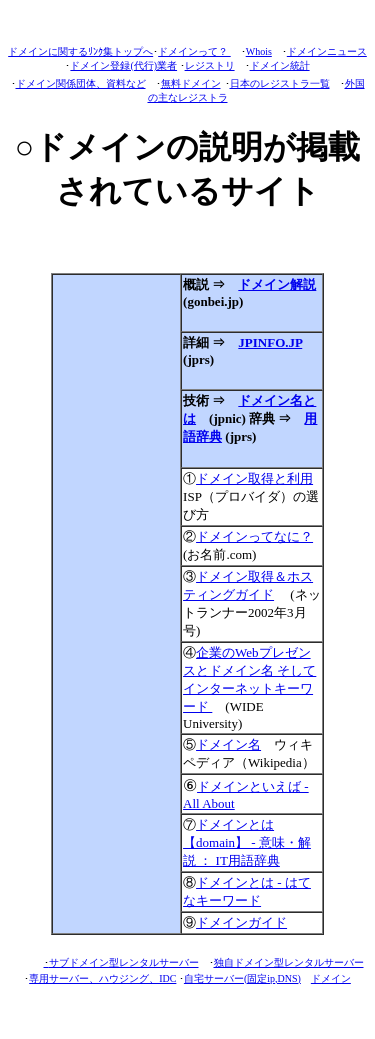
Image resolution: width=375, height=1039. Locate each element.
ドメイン (331, 978)
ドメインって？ (194, 51)
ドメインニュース (327, 51)
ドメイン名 (228, 744)
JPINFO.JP (270, 342)
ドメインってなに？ (254, 536)
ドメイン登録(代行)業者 (123, 65)
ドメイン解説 (277, 284)
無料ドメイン (191, 83)
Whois (259, 51)
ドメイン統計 (280, 65)
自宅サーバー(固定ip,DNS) (242, 978)
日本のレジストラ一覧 (280, 83)
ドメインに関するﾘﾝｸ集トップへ (80, 51)
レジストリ (210, 65)
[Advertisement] (116, 603)
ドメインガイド (241, 922)
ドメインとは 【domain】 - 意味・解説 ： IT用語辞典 (247, 842)
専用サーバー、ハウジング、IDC (102, 978)
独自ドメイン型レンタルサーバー (289, 962)
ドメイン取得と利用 (254, 478)
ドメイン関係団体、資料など (81, 83)
